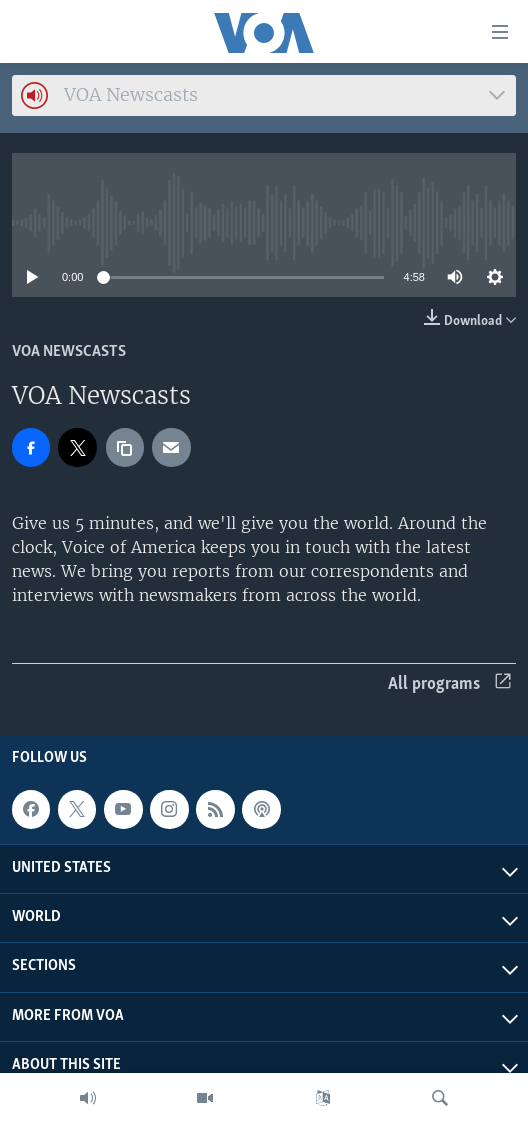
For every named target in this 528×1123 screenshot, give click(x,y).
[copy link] (125, 447)
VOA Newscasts (69, 352)
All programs (449, 684)
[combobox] (264, 95)
